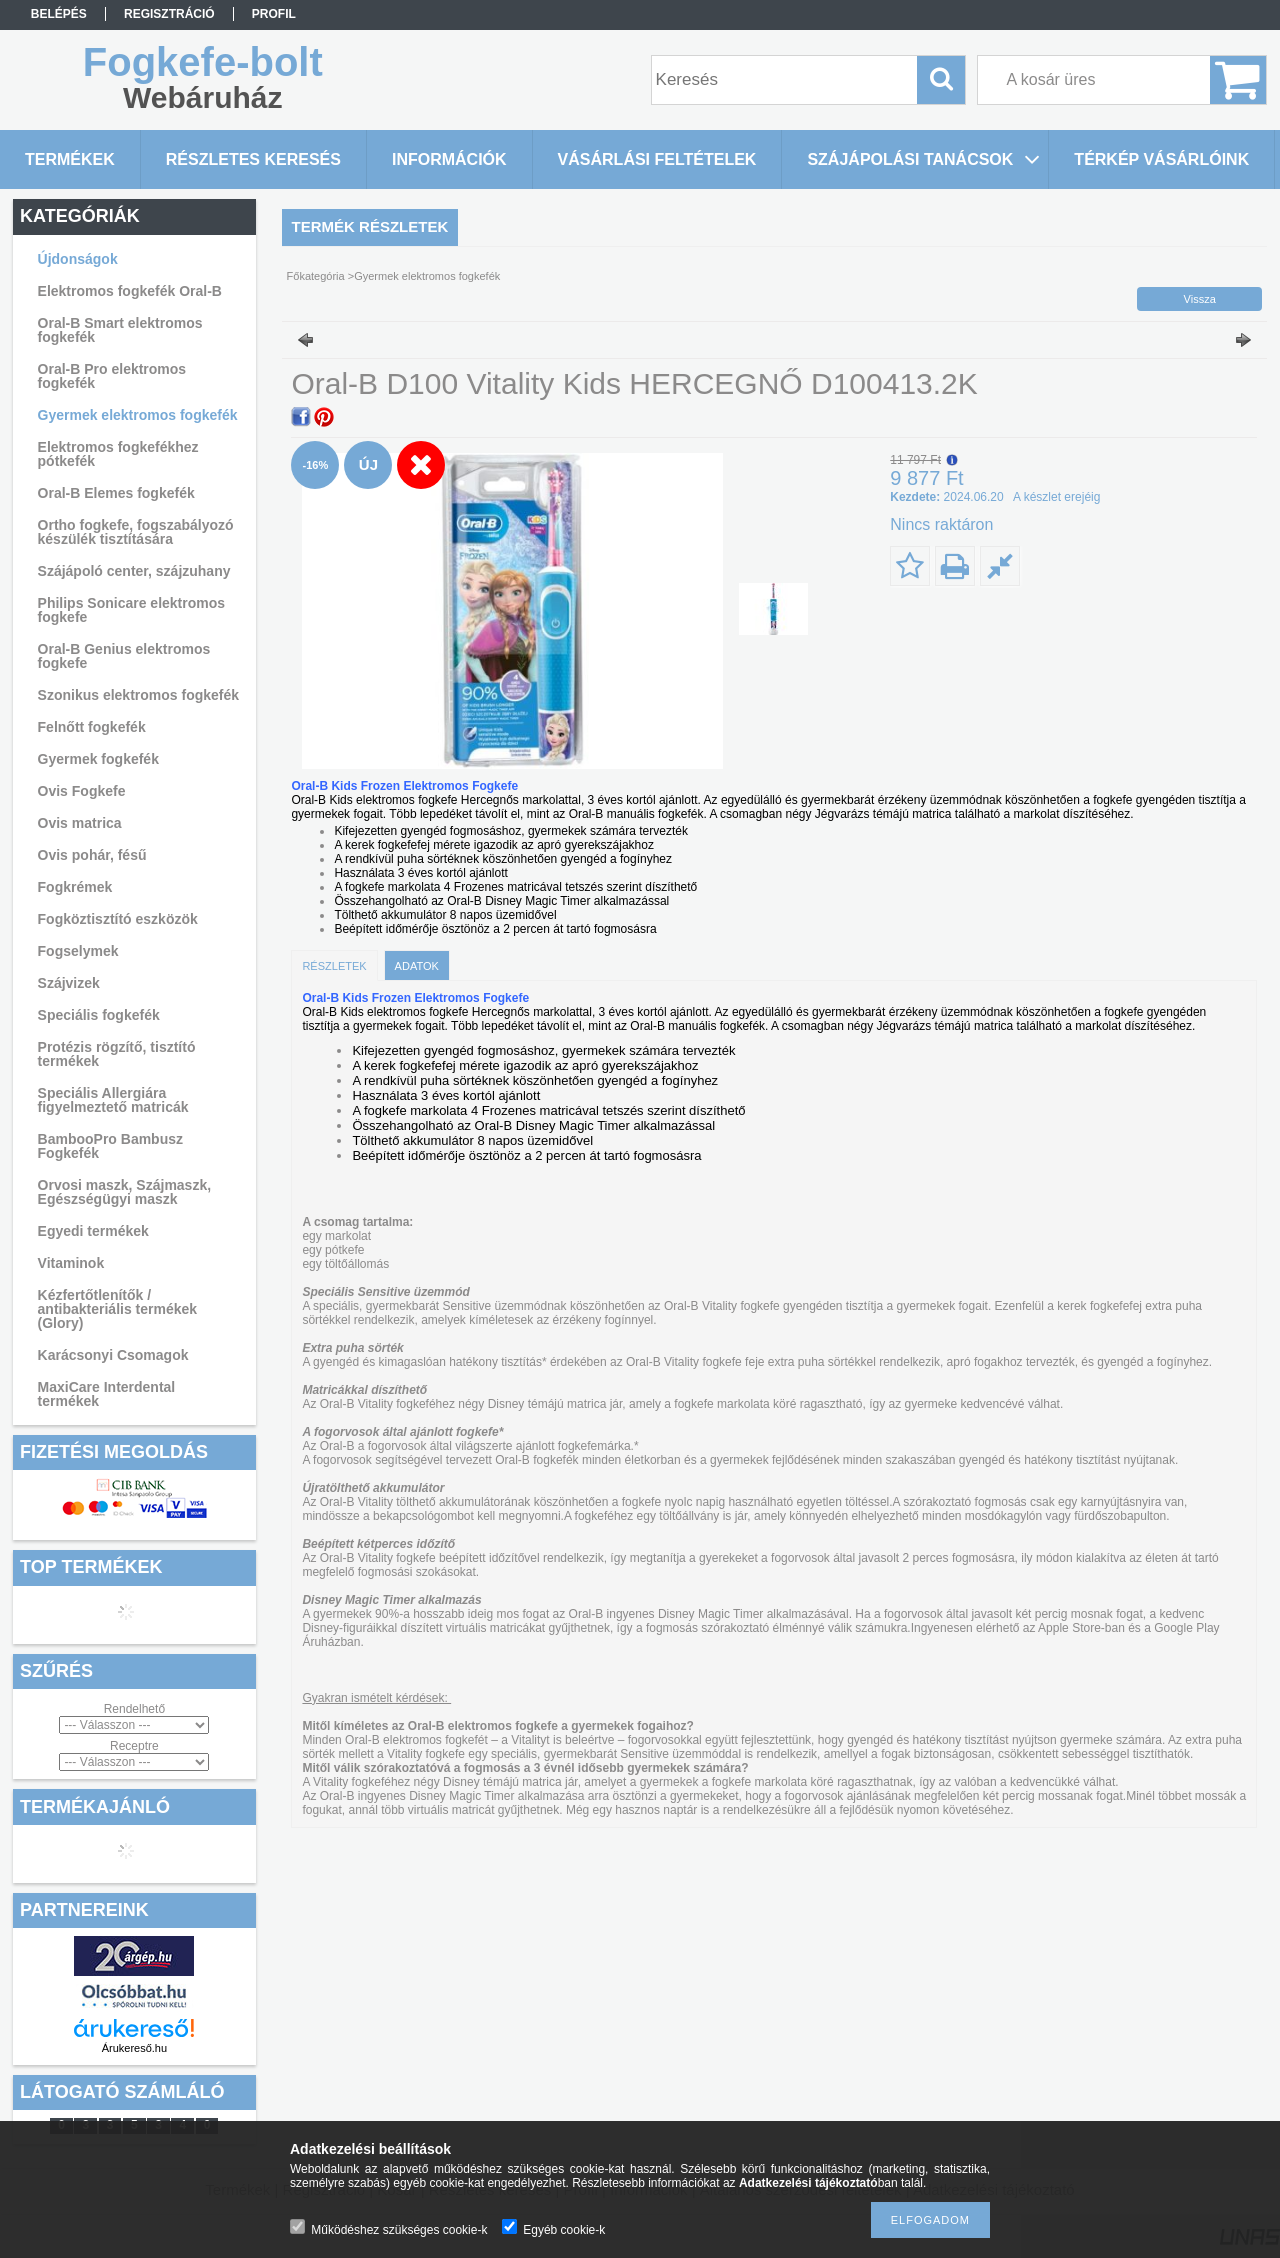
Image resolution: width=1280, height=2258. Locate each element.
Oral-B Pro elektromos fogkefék (112, 376)
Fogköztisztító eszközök (118, 919)
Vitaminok (71, 1263)
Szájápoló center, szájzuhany (134, 571)
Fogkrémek (75, 887)
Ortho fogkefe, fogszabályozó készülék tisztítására (136, 532)
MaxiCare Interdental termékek (107, 1394)
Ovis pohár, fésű (92, 855)
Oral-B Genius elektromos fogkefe (124, 656)
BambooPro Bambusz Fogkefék (110, 1146)
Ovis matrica (80, 823)
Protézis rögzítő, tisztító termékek (117, 1054)
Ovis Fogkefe (82, 791)
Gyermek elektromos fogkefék (138, 415)
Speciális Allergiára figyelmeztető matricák (113, 1100)
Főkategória (316, 276)
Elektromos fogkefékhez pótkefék (118, 454)
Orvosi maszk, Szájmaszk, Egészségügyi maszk (125, 1192)
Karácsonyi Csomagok (113, 1355)
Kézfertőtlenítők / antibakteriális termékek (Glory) (118, 1309)
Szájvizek (69, 983)
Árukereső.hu (134, 2048)
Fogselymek (78, 951)
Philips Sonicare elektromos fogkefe (132, 610)
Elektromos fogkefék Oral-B (130, 291)
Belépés (59, 14)
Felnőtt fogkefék (92, 727)
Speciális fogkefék (99, 1015)
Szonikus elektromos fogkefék (139, 695)
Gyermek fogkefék (98, 759)
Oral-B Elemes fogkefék (116, 493)
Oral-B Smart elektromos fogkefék (120, 330)
